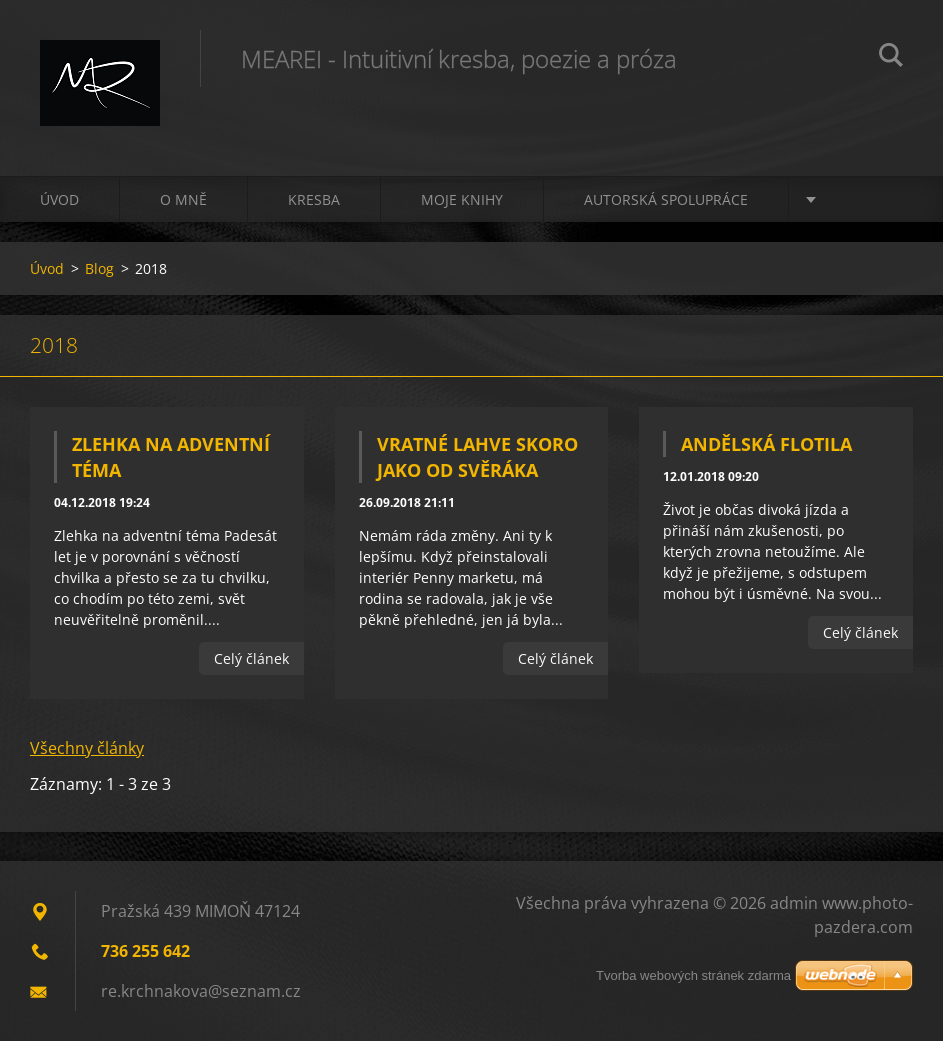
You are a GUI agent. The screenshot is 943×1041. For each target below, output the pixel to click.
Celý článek (251, 658)
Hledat (891, 58)
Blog (99, 268)
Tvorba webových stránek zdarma (693, 975)
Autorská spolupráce (666, 199)
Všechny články (87, 748)
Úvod (59, 199)
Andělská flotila (766, 444)
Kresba (314, 199)
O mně (183, 199)
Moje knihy (462, 199)
